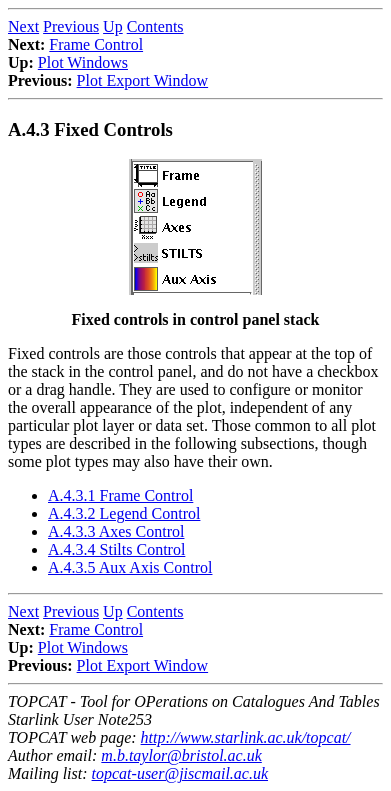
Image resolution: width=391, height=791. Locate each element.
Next (23, 26)
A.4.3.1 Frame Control (120, 495)
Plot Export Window (143, 80)
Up (113, 26)
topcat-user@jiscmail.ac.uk (180, 773)
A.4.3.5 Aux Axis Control (130, 567)
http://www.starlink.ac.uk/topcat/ (246, 737)
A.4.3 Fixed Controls (90, 129)
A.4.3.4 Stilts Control (116, 549)
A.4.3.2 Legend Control (124, 513)
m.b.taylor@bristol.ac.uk (181, 755)
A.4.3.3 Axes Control (116, 531)
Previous (71, 26)
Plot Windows (83, 62)
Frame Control (96, 44)
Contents (155, 26)
